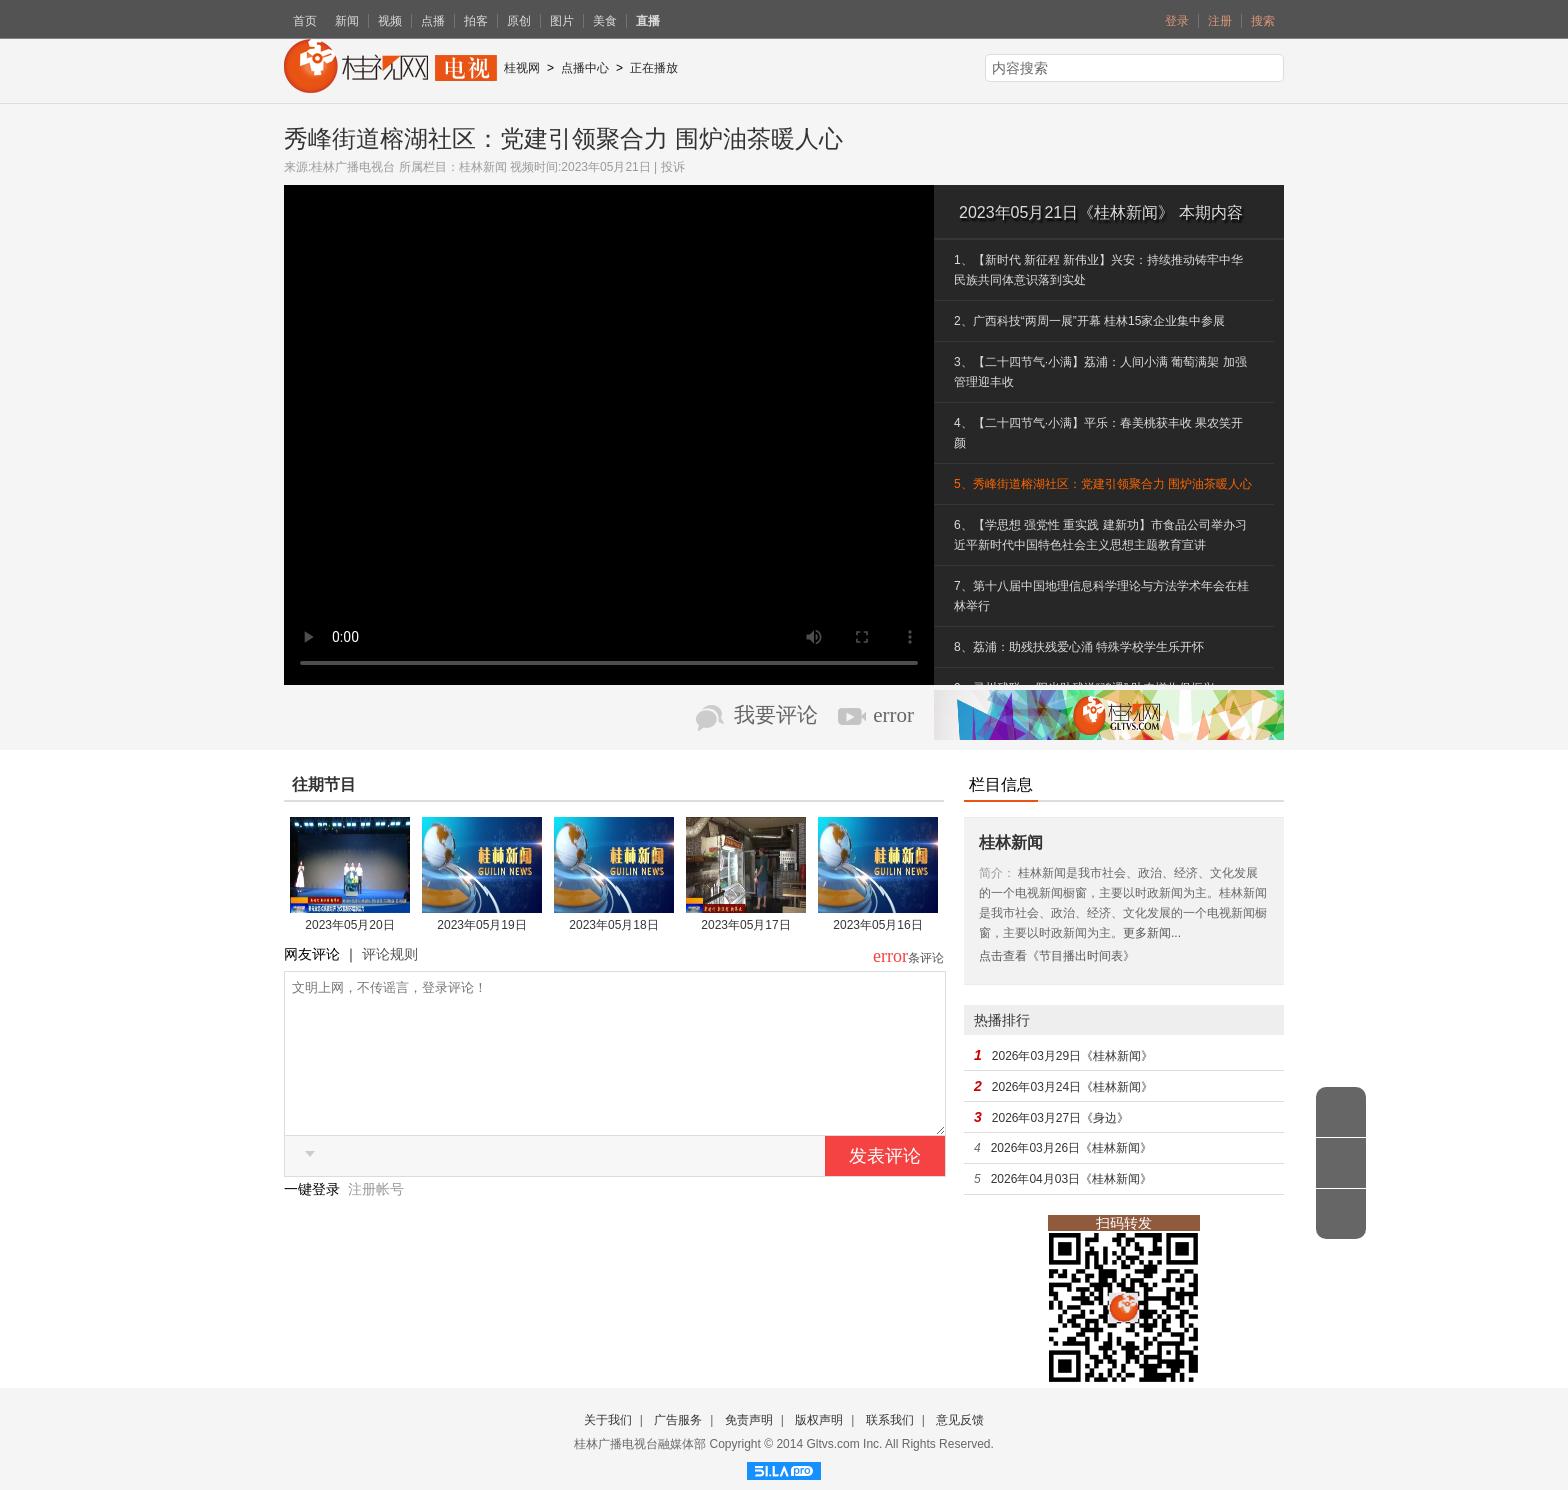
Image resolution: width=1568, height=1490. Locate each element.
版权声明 (819, 1420)
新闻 (347, 21)
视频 (390, 21)
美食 (605, 21)
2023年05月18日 (613, 925)
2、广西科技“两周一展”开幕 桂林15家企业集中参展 (1089, 321)
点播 (433, 21)
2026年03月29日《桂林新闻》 (1072, 1056)
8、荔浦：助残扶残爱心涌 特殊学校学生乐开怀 (1079, 647)
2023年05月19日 (481, 925)
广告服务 (678, 1420)
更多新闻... (1152, 933)
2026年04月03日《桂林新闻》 (1071, 1179)
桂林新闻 (483, 167)
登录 (1177, 21)
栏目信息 (1001, 784)
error (893, 715)
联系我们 (890, 1420)
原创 (519, 21)
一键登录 (314, 1219)
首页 (305, 21)
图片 (562, 21)
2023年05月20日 (349, 925)
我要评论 (776, 715)
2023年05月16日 (877, 925)
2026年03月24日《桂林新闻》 (1072, 1087)
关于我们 (608, 1420)
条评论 (926, 958)
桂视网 (522, 68)
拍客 (476, 21)
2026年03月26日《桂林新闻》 (1071, 1148)
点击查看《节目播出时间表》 (1057, 956)
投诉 (673, 167)
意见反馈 (960, 1420)
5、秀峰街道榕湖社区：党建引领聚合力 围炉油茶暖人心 (1103, 484)
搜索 (1263, 21)
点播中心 (585, 68)
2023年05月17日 (745, 925)
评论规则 (390, 954)
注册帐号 (376, 1219)
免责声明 (749, 1420)
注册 (1220, 21)
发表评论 (885, 1186)
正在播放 (654, 68)
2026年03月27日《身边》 (1060, 1118)
